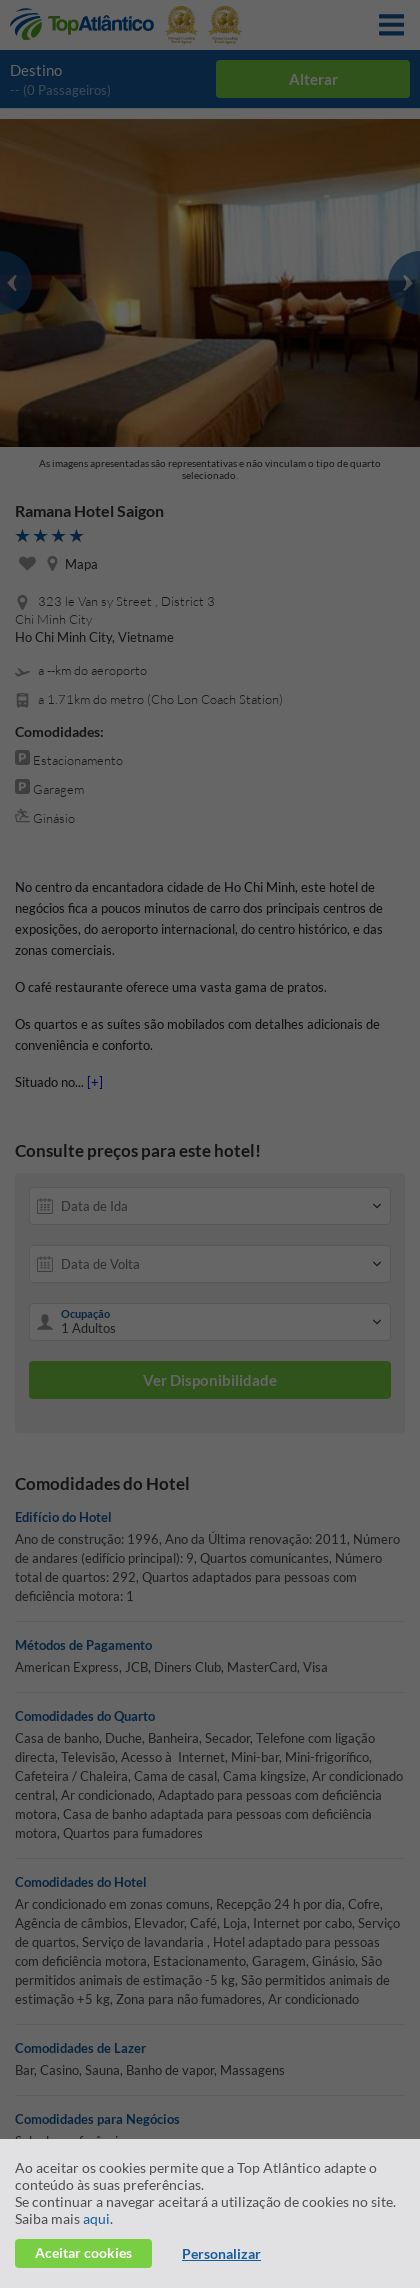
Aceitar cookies (83, 2252)
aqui (96, 2218)
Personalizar (221, 2253)
